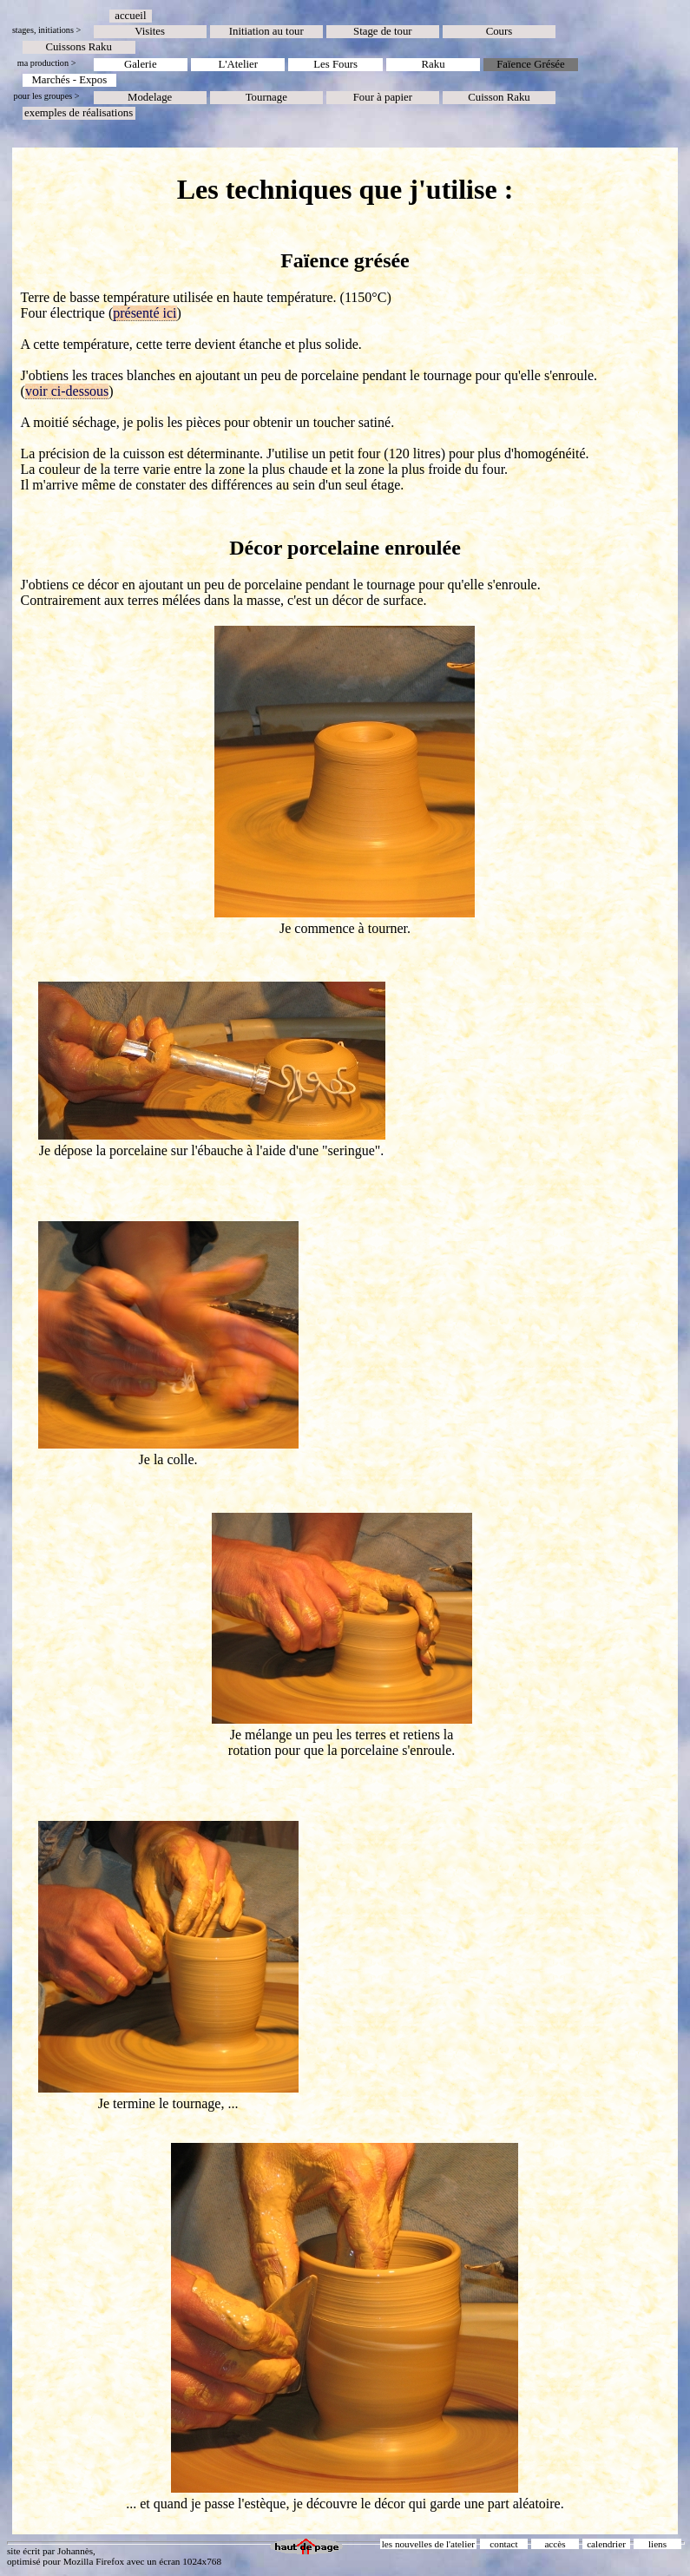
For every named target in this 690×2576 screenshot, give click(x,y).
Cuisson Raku (498, 97)
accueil (130, 16)
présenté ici (144, 313)
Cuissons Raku (78, 47)
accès (554, 2544)
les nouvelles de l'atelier (428, 2544)
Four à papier (382, 97)
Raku (433, 64)
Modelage (150, 97)
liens (657, 2544)
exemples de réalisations (78, 113)
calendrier (606, 2544)
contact (503, 2544)
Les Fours (335, 64)
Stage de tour (382, 31)
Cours (499, 31)
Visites (150, 31)
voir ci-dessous (66, 391)
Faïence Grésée (530, 64)
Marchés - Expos (69, 80)
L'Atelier (238, 64)
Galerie (140, 64)
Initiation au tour (266, 31)
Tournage (266, 97)
